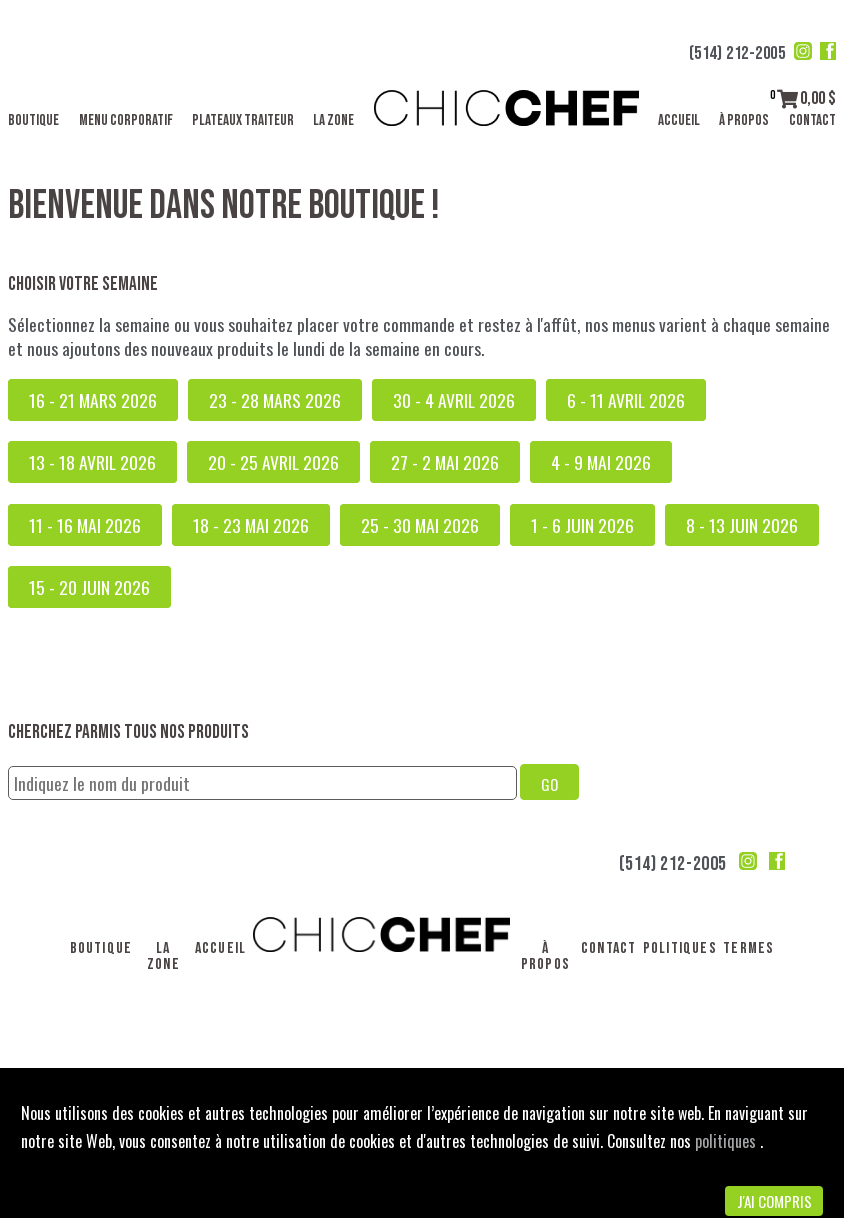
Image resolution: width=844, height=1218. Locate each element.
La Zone (333, 120)
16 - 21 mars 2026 (93, 400)
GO (549, 784)
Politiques (680, 948)
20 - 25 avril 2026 (273, 462)
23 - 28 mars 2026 (275, 400)
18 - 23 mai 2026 (251, 525)
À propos (744, 120)
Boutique (33, 120)
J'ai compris (774, 1201)
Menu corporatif (126, 120)
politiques (727, 1141)
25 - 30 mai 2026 (420, 525)
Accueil (679, 120)
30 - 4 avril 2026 (454, 400)
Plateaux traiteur (243, 120)
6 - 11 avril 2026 (626, 400)
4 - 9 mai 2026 (601, 462)
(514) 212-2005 (737, 53)
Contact (812, 120)
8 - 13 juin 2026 (742, 525)
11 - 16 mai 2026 (85, 525)
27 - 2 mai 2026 (445, 462)
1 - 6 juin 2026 (582, 525)
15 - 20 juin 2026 (89, 587)
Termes (748, 948)
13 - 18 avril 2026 (92, 462)
